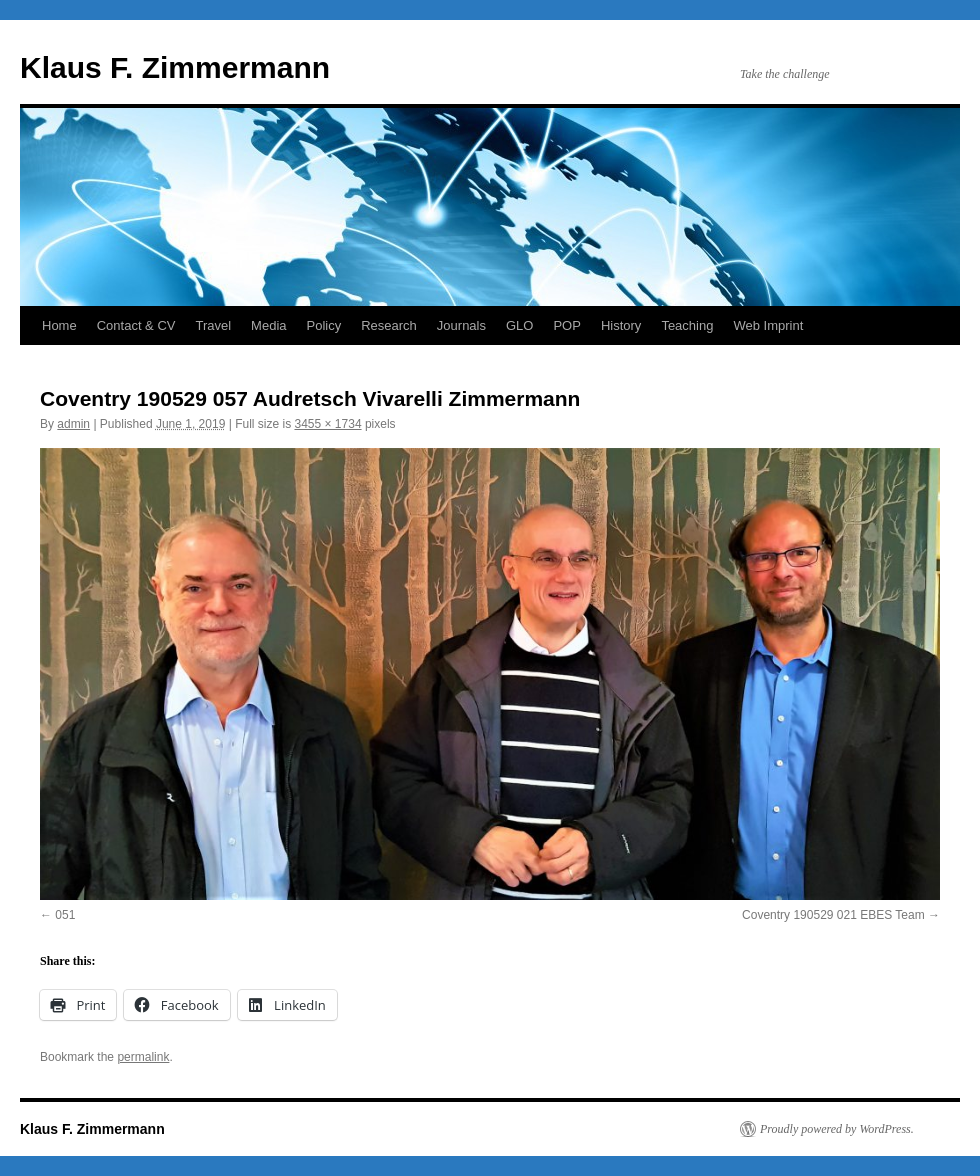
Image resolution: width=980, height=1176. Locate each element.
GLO (519, 325)
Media (268, 325)
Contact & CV (136, 325)
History (621, 325)
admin (73, 424)
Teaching (687, 325)
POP (566, 325)
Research (389, 325)
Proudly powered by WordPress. (837, 1129)
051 (65, 915)
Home (59, 325)
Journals (461, 325)
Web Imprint (768, 325)
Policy (324, 325)
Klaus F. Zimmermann (175, 67)
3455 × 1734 (327, 424)
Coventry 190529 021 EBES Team (833, 915)
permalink (143, 1057)
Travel (213, 325)
